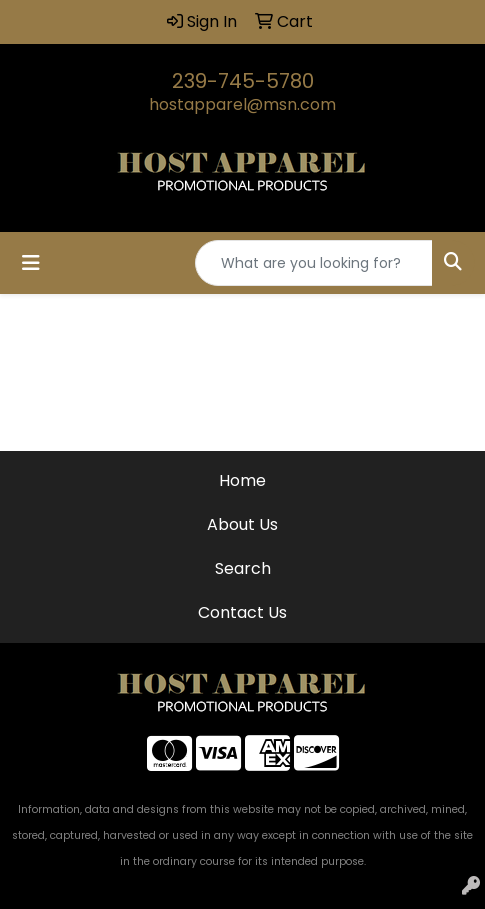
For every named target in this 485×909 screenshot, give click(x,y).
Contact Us (242, 612)
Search (243, 568)
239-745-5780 (243, 81)
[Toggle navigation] (31, 263)
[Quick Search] (314, 263)
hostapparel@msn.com (242, 104)
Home (242, 480)
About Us (242, 524)
